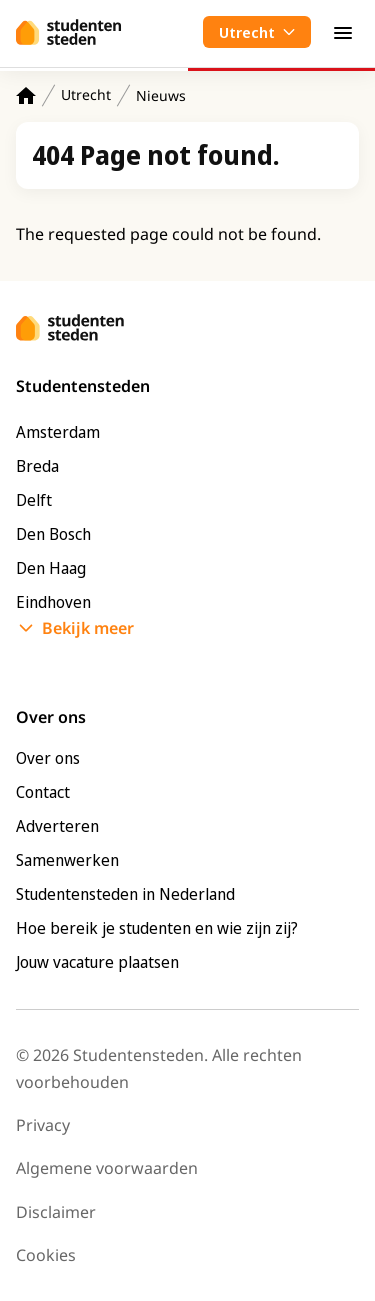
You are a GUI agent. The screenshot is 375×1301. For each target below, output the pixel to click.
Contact (43, 792)
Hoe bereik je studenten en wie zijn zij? (157, 928)
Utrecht (86, 94)
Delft (34, 500)
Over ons (48, 758)
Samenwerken (67, 860)
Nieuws (161, 95)
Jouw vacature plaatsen (97, 962)
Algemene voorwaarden (107, 1168)
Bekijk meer (88, 628)
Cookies (46, 1255)
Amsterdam (58, 432)
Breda (37, 466)
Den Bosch (53, 534)
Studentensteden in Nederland (125, 894)
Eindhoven (53, 602)
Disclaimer (56, 1212)
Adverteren (57, 826)
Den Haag (51, 568)
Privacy (43, 1125)
